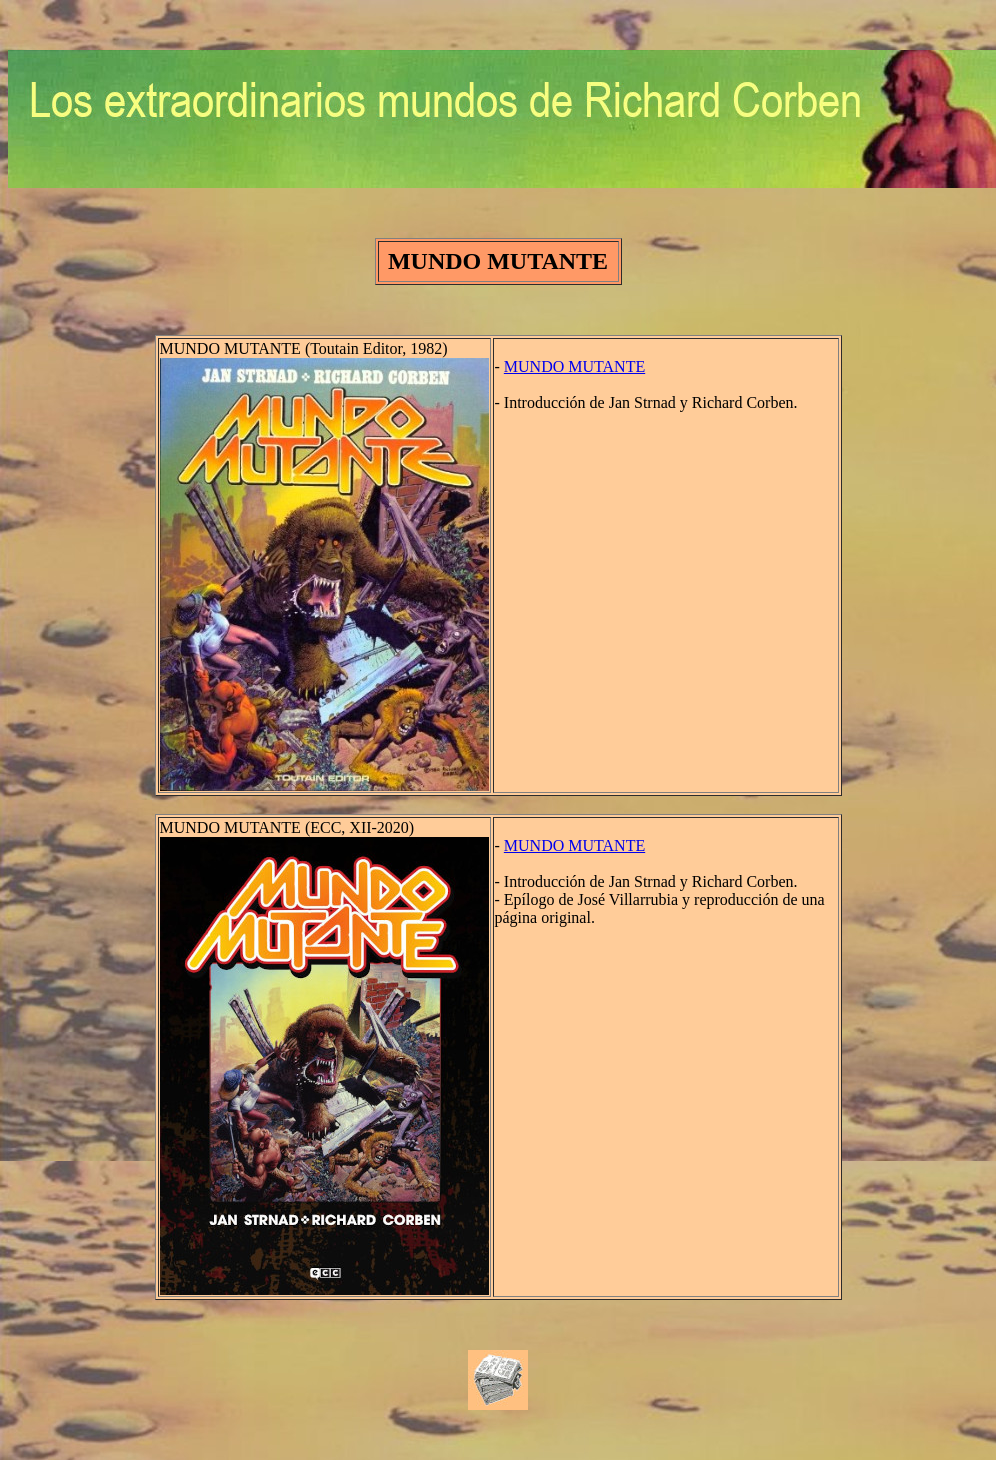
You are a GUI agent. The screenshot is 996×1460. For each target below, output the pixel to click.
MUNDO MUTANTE (574, 366)
